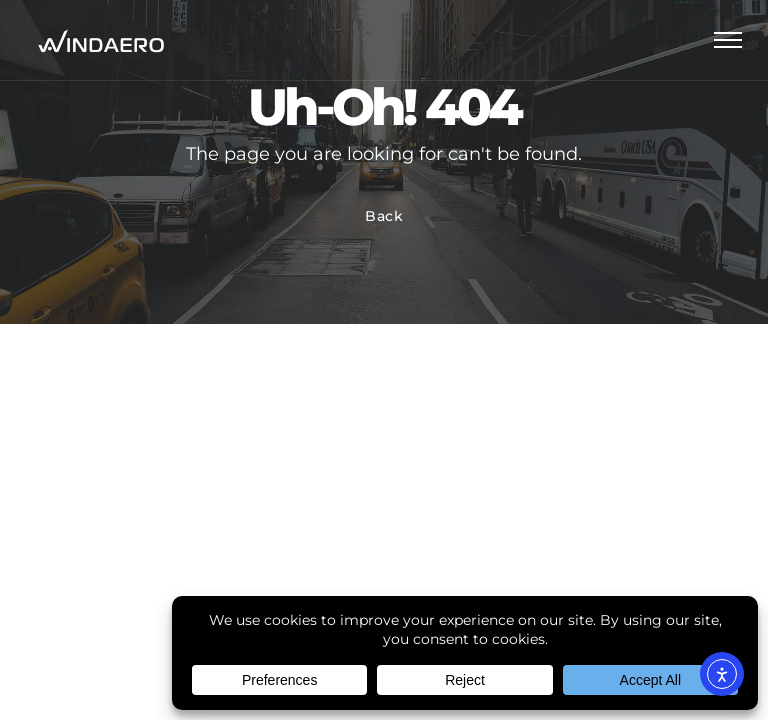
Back (384, 216)
